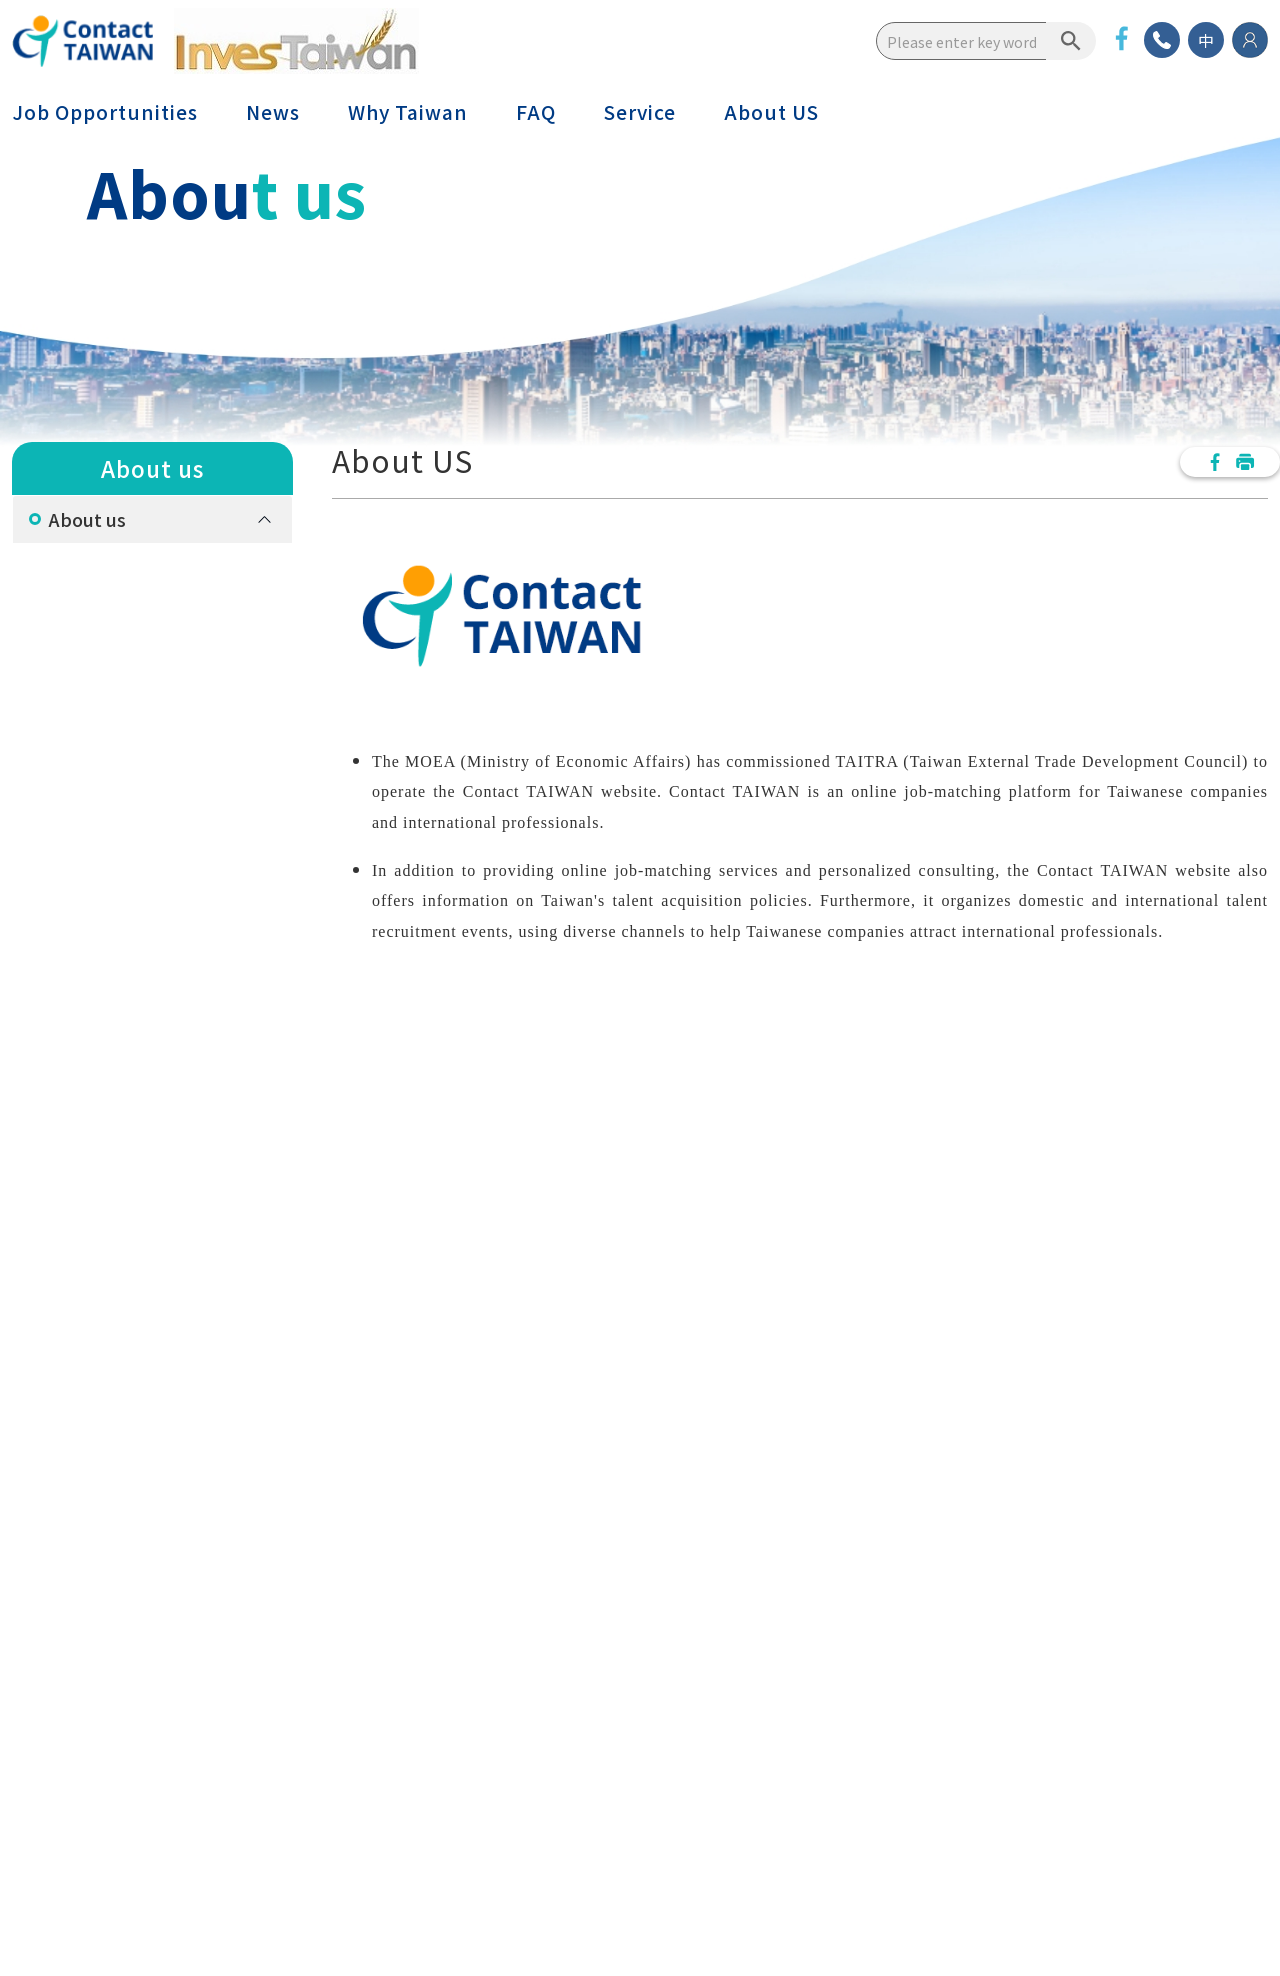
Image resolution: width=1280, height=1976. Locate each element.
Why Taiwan (408, 112)
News (273, 112)
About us (87, 519)
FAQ (536, 112)
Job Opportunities (105, 112)
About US (771, 112)
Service (640, 112)
